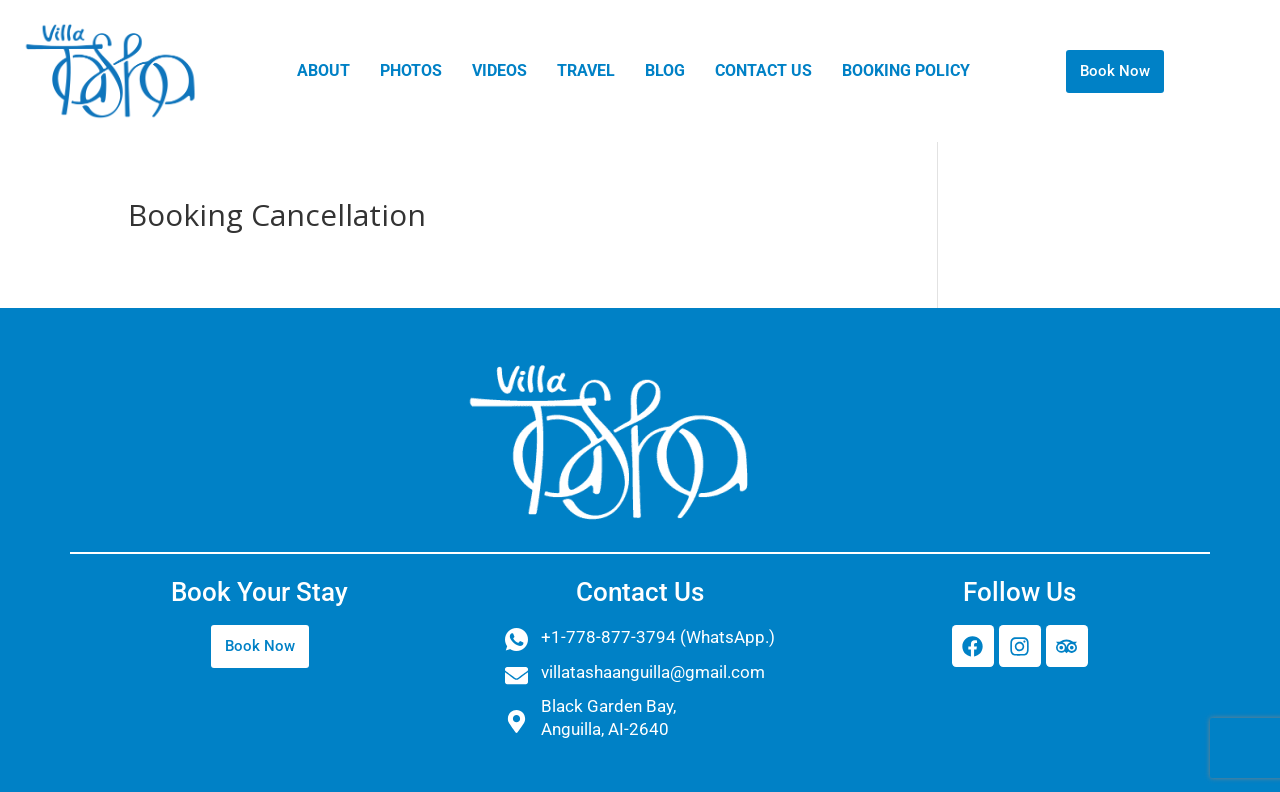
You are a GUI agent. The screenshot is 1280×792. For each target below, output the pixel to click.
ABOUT (323, 70)
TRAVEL (586, 70)
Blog (665, 70)
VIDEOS (499, 70)
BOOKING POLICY (906, 70)
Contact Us (763, 70)
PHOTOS (411, 70)
